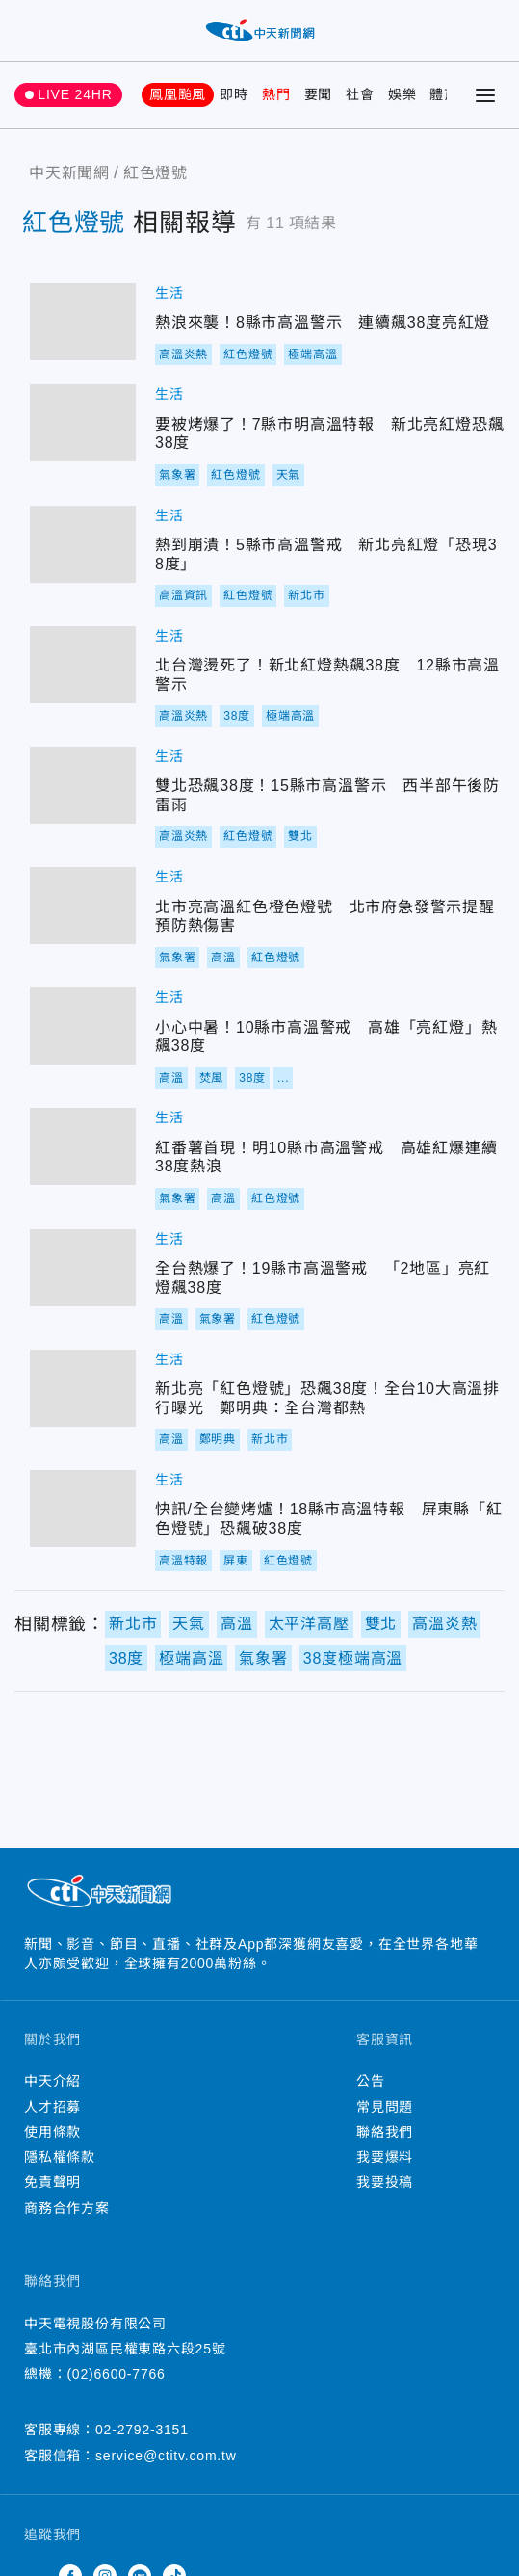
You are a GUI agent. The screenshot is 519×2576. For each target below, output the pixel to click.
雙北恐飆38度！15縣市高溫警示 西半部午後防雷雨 (83, 785)
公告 (370, 2081)
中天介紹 (52, 2081)
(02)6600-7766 (115, 2373)
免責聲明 (52, 2182)
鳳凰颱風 (177, 94)
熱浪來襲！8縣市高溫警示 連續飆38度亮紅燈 (83, 321)
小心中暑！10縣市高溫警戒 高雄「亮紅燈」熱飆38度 (83, 1026)
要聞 (318, 94)
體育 (443, 94)
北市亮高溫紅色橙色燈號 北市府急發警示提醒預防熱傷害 (83, 905)
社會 (360, 94)
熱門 (276, 94)
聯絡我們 (384, 2132)
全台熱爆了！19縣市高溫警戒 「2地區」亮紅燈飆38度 (83, 1267)
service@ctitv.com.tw (166, 2455)
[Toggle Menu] (485, 95)
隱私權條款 (59, 2157)
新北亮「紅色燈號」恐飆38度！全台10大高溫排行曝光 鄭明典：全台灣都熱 (83, 1388)
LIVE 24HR (75, 94)
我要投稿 (384, 2182)
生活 (169, 293)
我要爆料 (384, 2157)
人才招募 (52, 2107)
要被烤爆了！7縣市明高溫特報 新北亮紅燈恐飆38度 (83, 422)
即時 (234, 94)
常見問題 (384, 2107)
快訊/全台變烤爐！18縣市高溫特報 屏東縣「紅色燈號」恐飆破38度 (83, 1508)
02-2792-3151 (142, 2429)
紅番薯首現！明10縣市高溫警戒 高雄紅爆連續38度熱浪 (83, 1146)
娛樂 (402, 94)
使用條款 (52, 2132)
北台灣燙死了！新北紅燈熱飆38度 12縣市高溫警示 (83, 664)
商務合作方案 (67, 2208)
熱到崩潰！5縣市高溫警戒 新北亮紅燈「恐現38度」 (83, 544)
